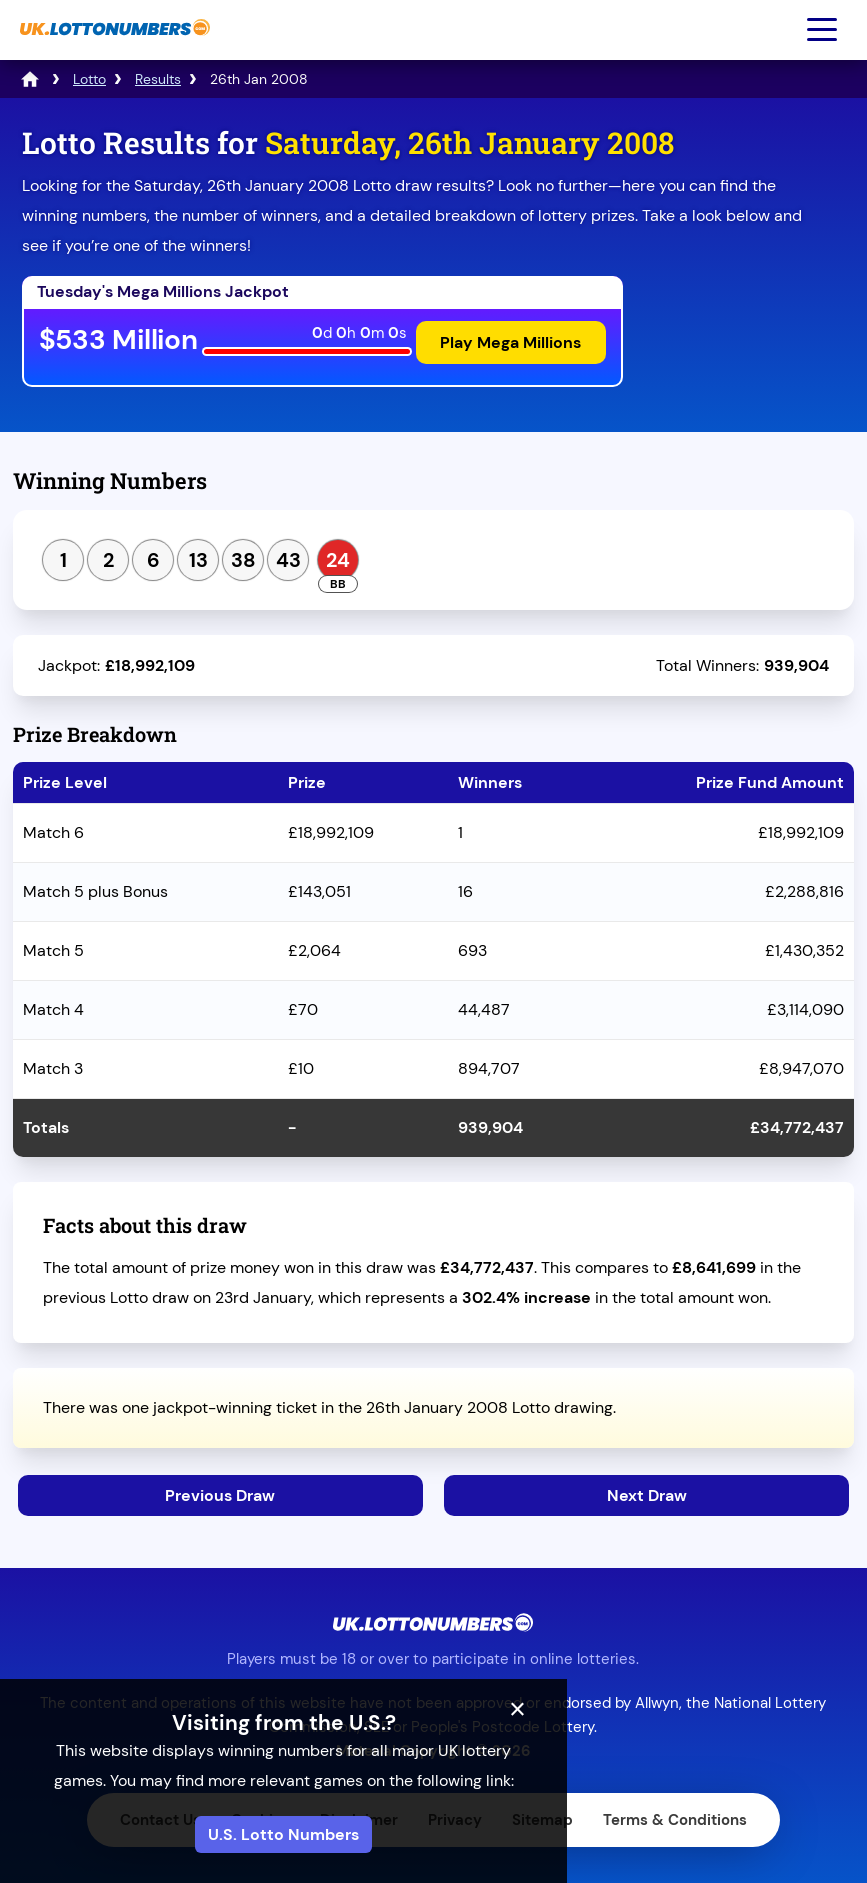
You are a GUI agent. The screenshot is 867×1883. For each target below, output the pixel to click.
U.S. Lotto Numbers (433, 1834)
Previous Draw (219, 1493)
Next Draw (647, 1493)
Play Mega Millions (509, 343)
